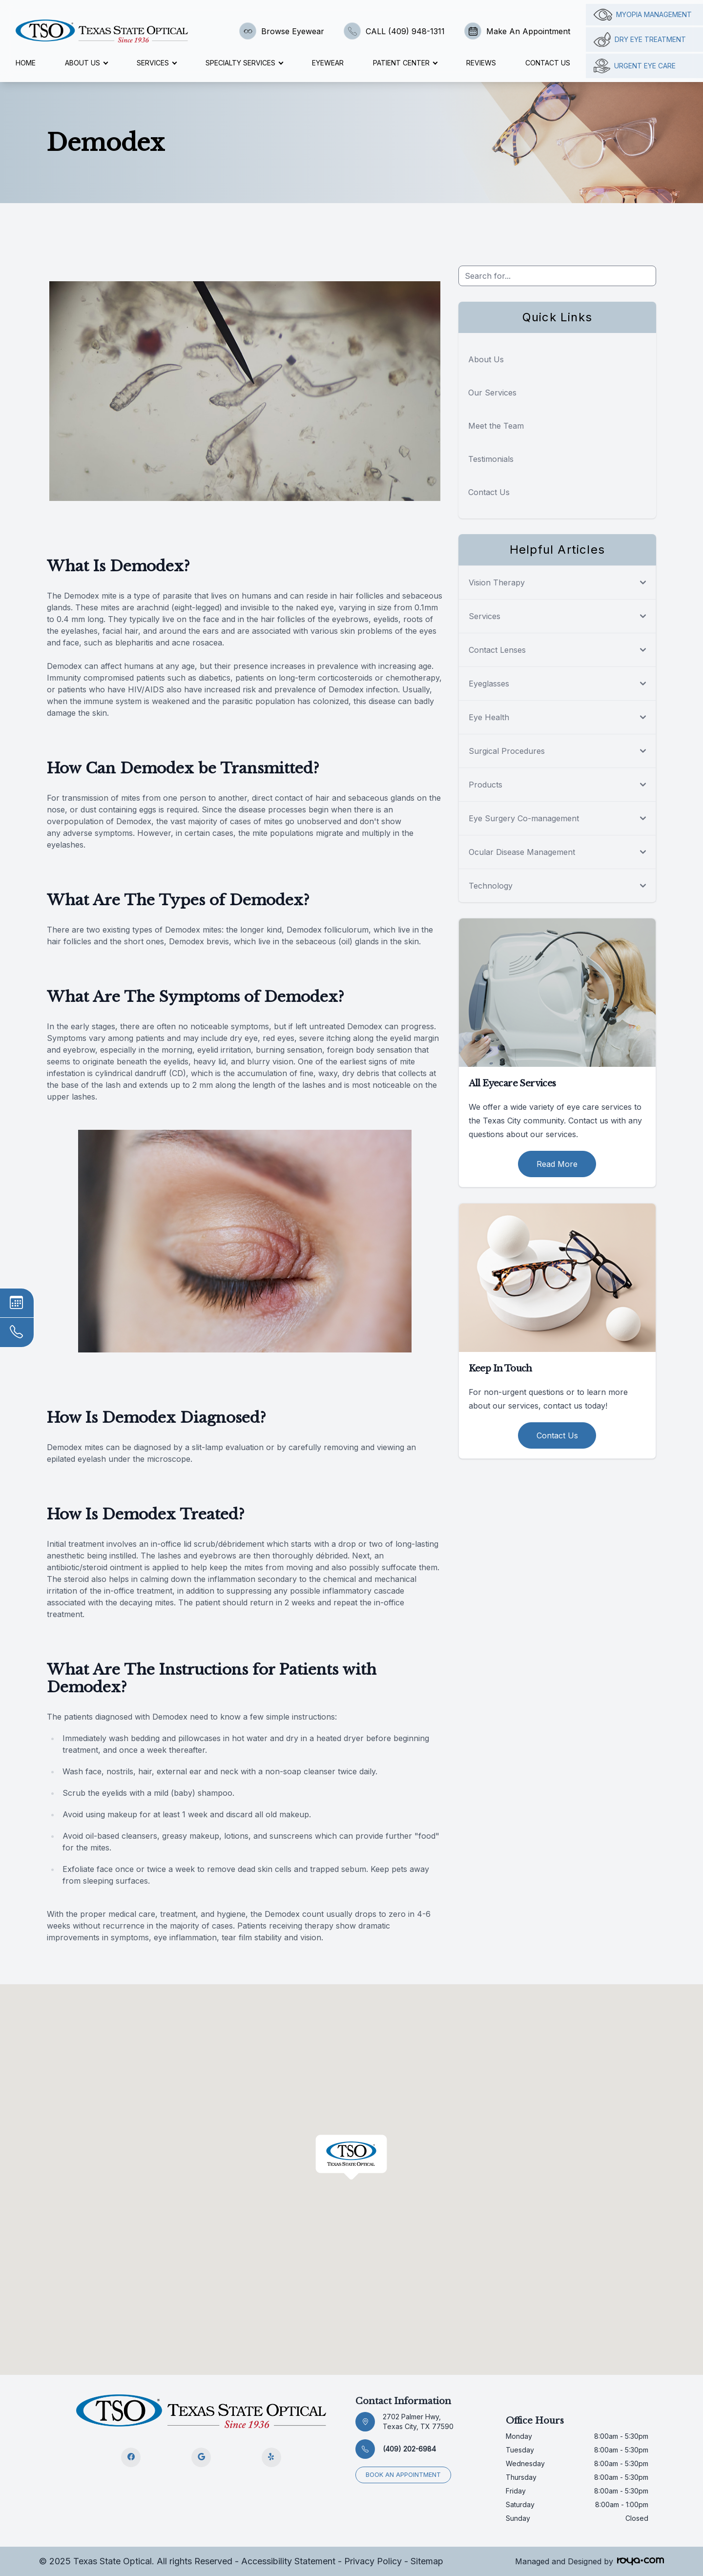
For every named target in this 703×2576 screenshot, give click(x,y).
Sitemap (427, 2561)
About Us (486, 359)
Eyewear (328, 63)
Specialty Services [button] (244, 63)
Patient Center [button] (405, 63)
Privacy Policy (373, 2561)
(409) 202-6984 (409, 2449)
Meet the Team (496, 426)
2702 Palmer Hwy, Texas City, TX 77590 (418, 2421)
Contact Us (547, 63)
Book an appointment (403, 2474)
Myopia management (643, 15)
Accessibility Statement (288, 2561)
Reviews (481, 63)
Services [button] (156, 63)
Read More (557, 1164)
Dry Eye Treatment (640, 39)
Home (26, 63)
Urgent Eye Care (635, 66)
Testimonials (491, 459)
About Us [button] (86, 63)
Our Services (492, 392)
